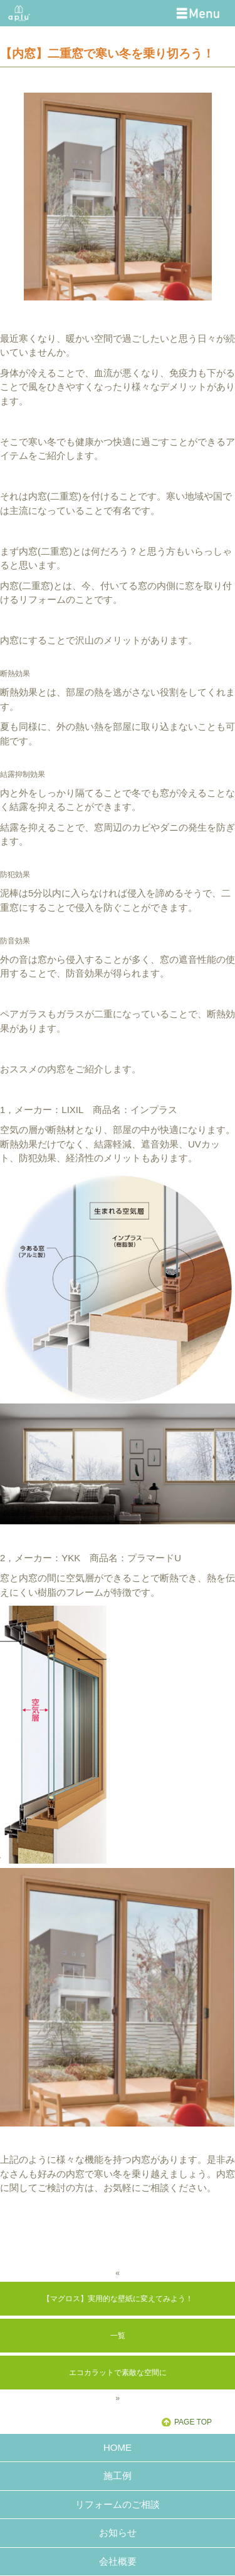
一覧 (117, 2335)
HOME (117, 2447)
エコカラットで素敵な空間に (118, 2372)
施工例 (117, 2475)
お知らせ (118, 2532)
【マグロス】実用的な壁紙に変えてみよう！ (118, 2298)
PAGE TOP (193, 2422)
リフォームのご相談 (117, 2504)
